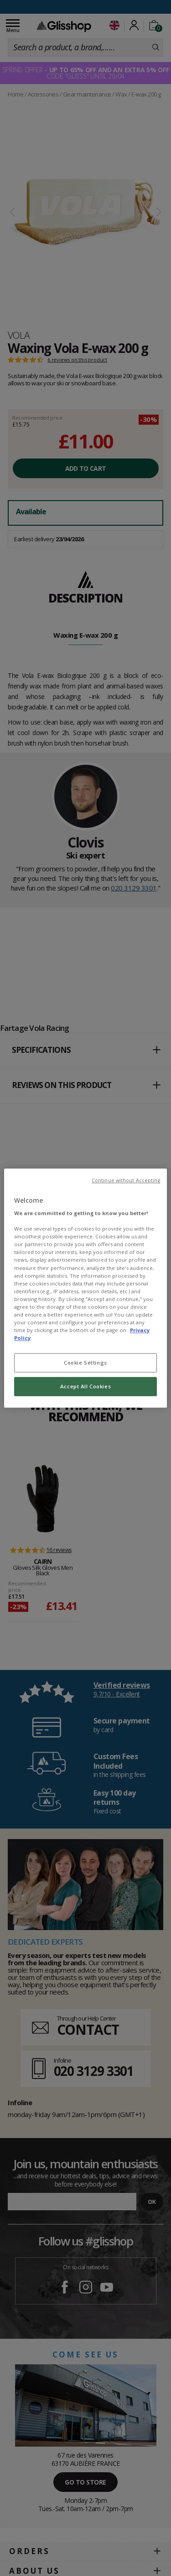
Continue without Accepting (126, 1180)
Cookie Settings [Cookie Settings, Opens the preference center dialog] (85, 1362)
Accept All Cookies (85, 1386)
